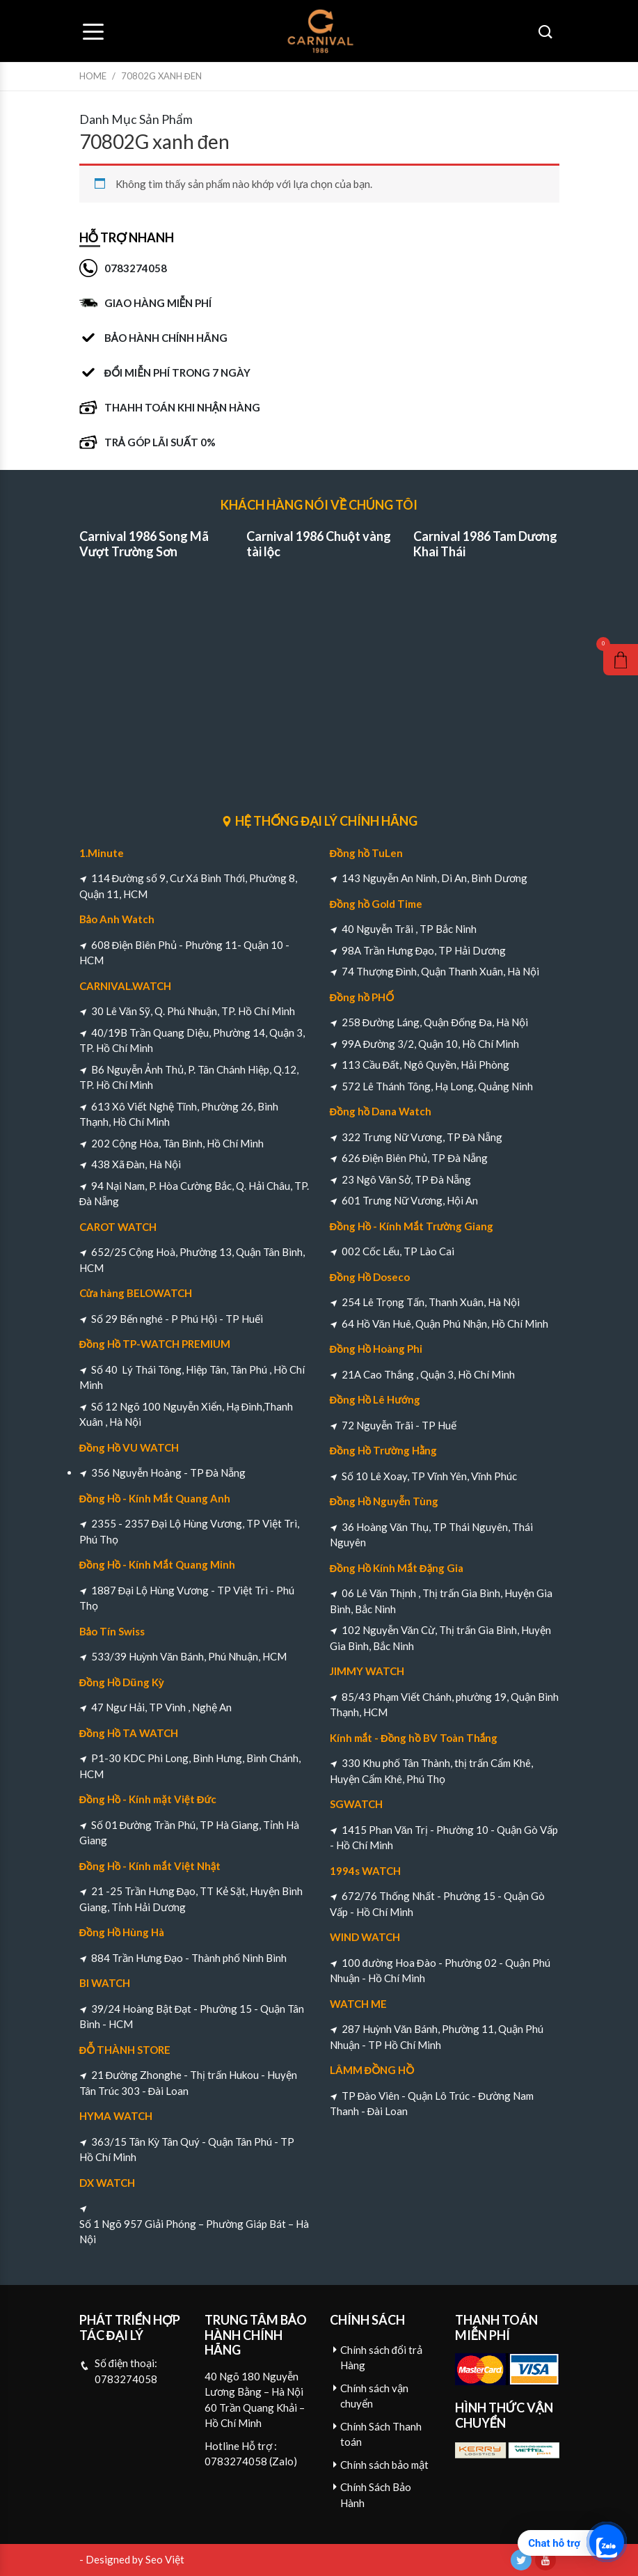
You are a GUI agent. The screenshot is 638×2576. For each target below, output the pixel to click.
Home (92, 75)
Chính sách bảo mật (384, 2464)
